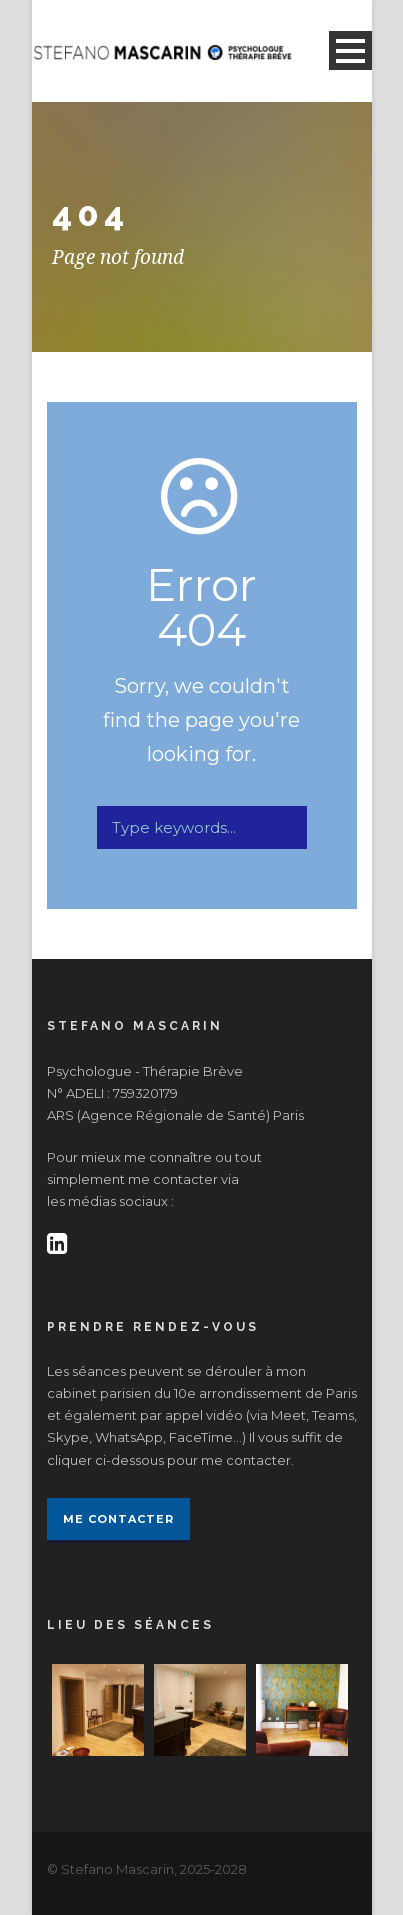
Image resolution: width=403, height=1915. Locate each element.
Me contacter (118, 1519)
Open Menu (350, 50)
